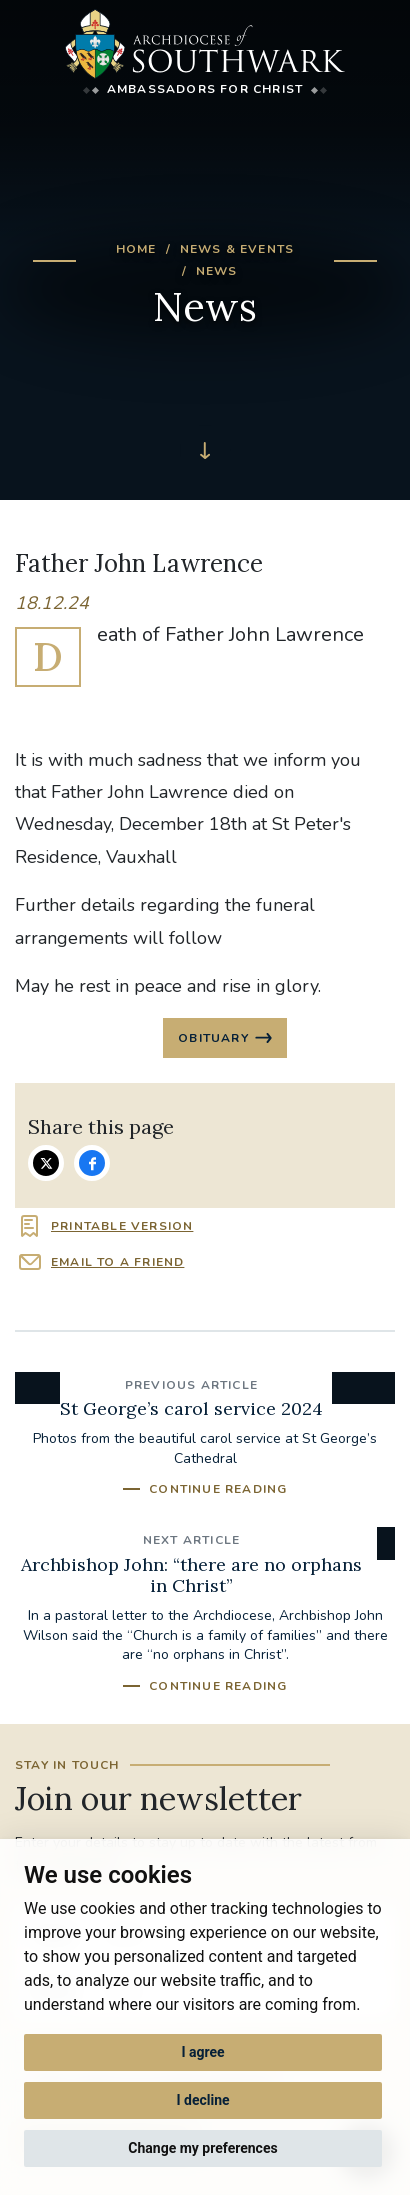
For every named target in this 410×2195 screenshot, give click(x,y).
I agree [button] (202, 2052)
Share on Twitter (46, 1163)
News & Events (237, 249)
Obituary (213, 1038)
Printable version (122, 1226)
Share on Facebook (92, 1163)
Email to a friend (117, 1262)
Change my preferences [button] (202, 2148)
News (217, 271)
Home (136, 249)
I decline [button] (202, 2100)
